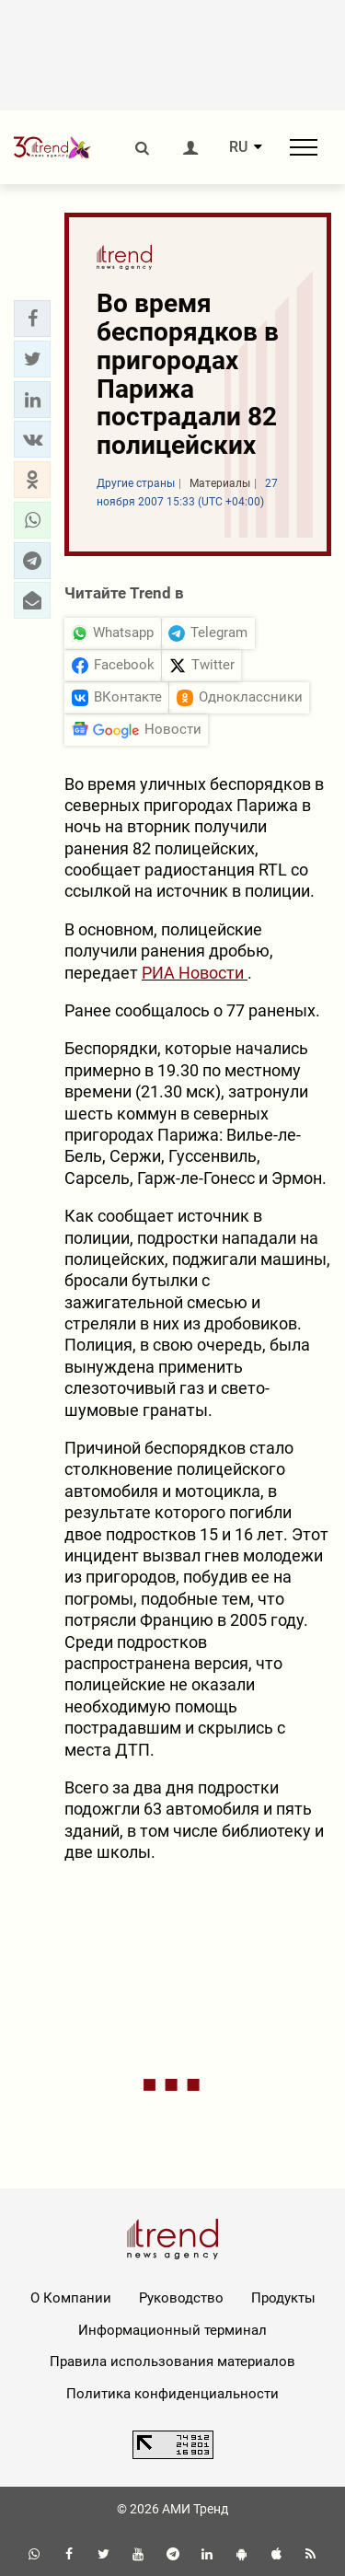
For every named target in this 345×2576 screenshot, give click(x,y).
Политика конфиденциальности (172, 2393)
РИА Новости (194, 972)
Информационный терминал (172, 2330)
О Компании (70, 2298)
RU (238, 147)
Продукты (283, 2298)
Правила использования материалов (172, 2361)
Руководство (181, 2298)
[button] (32, 319)
